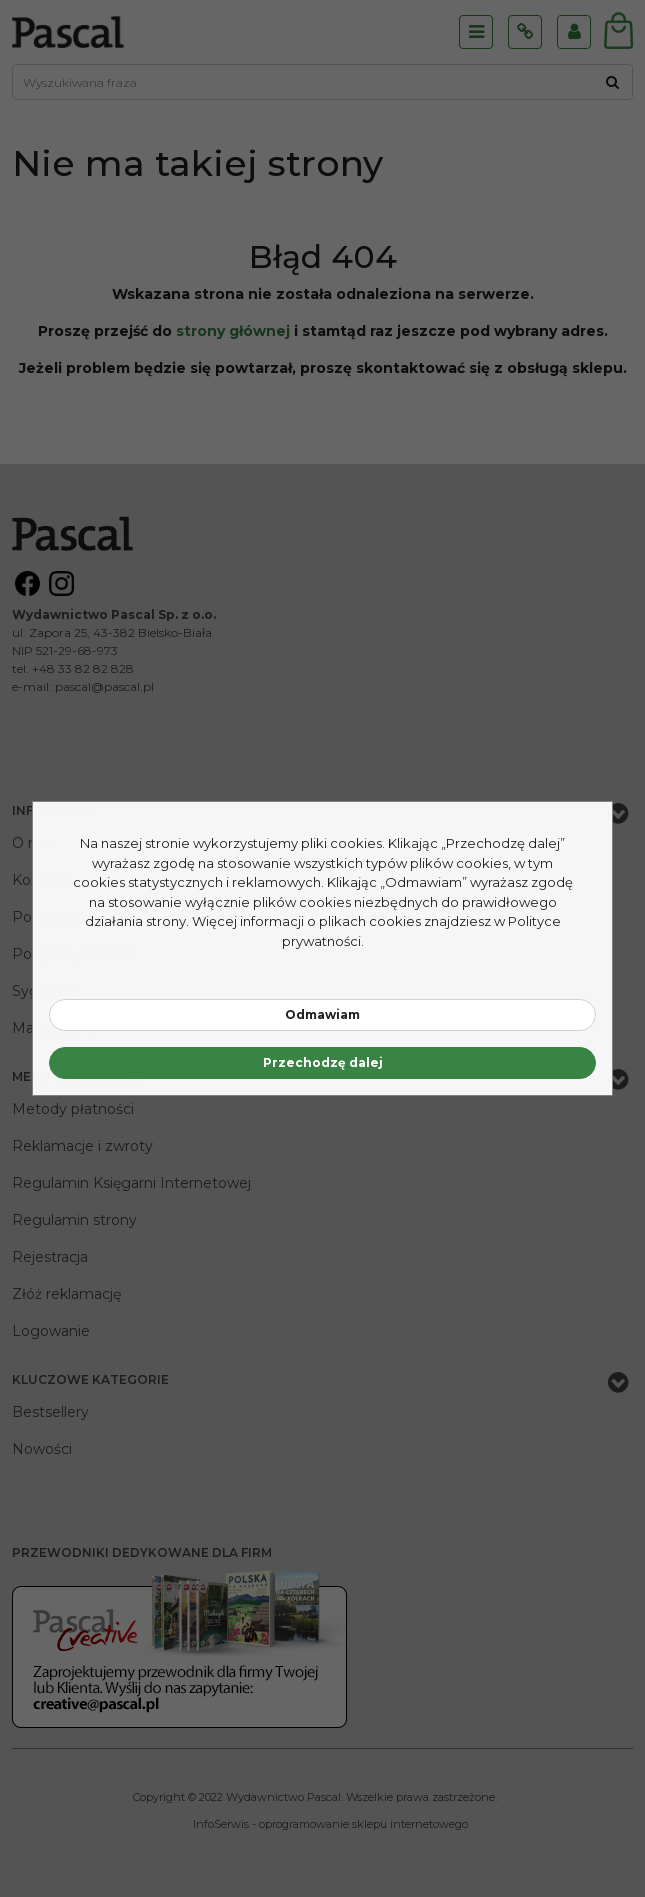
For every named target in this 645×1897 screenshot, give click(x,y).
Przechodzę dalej (323, 1062)
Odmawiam (322, 1014)
